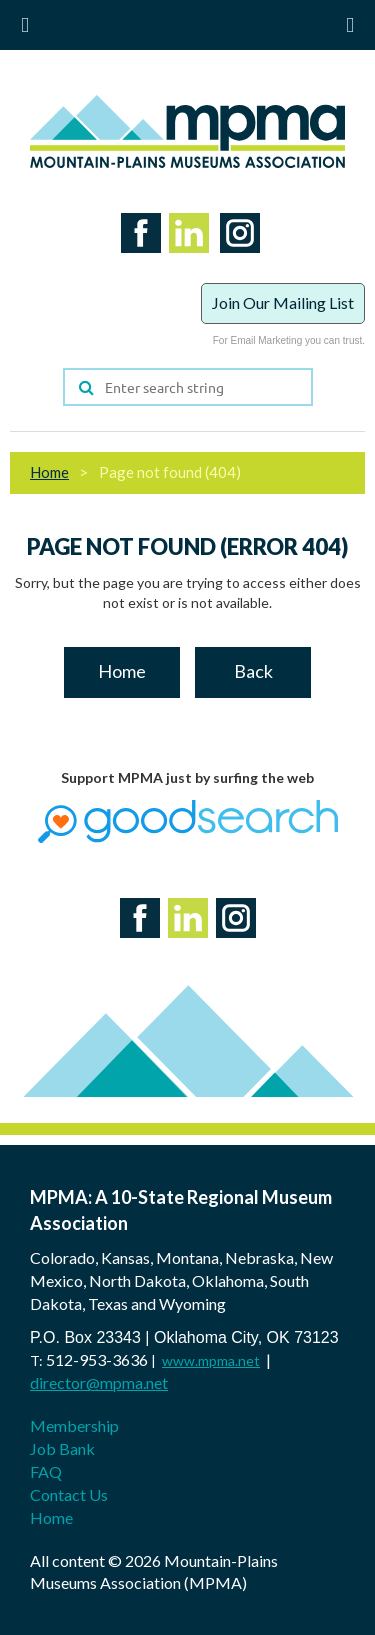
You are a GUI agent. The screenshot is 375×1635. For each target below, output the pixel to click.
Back (253, 671)
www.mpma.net (211, 1360)
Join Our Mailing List (283, 302)
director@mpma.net (99, 1382)
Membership (74, 1425)
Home (49, 472)
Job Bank (62, 1448)
